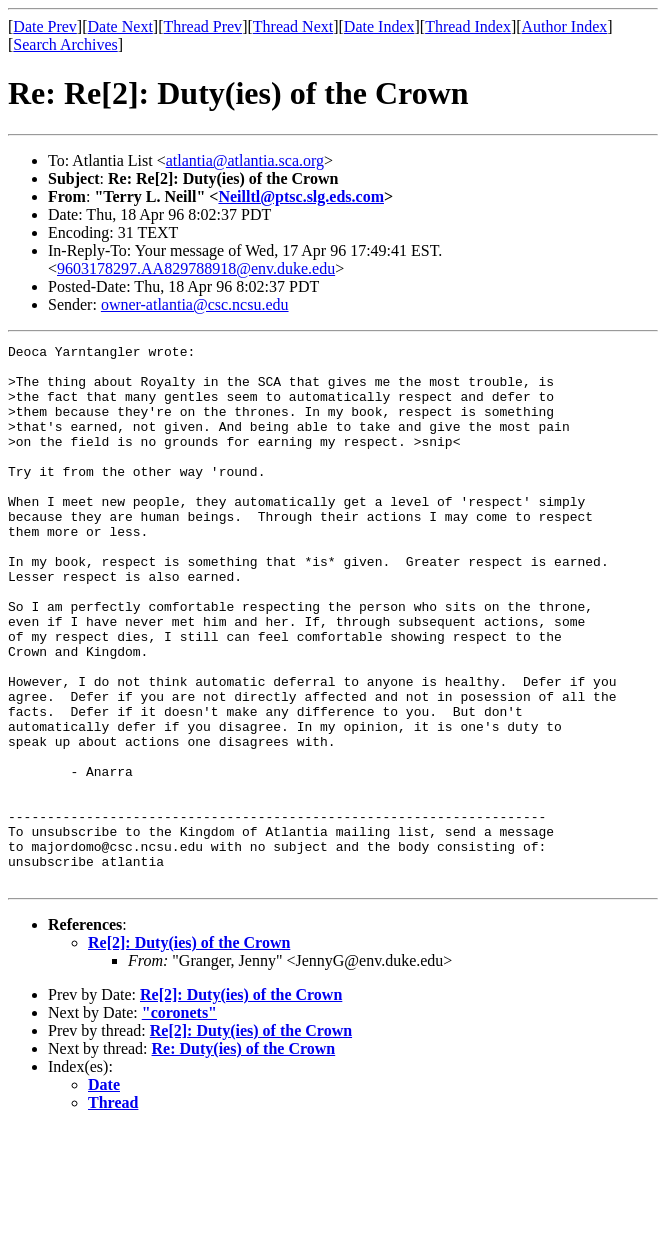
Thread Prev (202, 26)
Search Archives (65, 44)
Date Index (379, 26)
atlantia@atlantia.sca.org (245, 160)
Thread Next (293, 26)
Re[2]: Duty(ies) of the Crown (189, 1050)
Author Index (565, 26)
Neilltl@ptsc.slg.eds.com (301, 196)
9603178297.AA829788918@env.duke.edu (196, 268)
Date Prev (45, 26)
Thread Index (468, 26)
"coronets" (179, 1120)
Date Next (120, 26)
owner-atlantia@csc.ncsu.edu (195, 304)
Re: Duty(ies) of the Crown (244, 1156)
